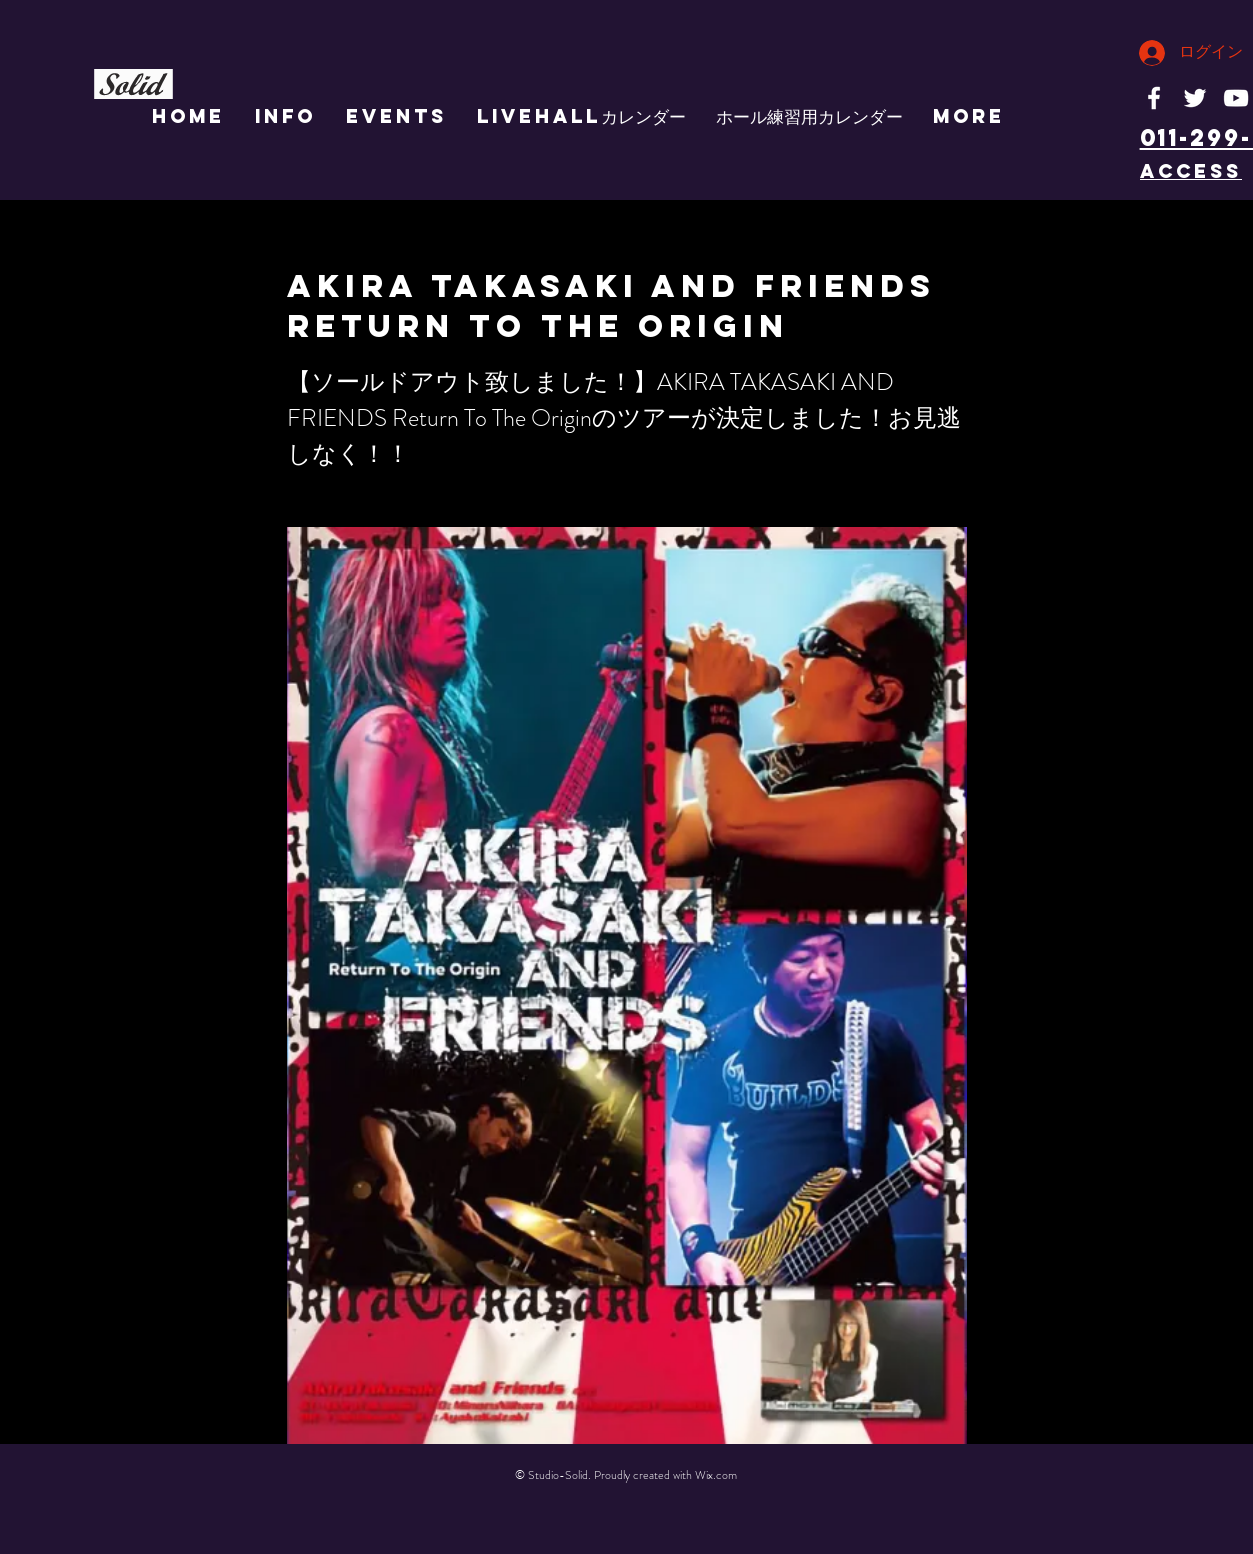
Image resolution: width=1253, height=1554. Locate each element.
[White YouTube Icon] (1236, 98)
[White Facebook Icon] (1154, 98)
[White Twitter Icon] (1195, 98)
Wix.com (716, 1475)
